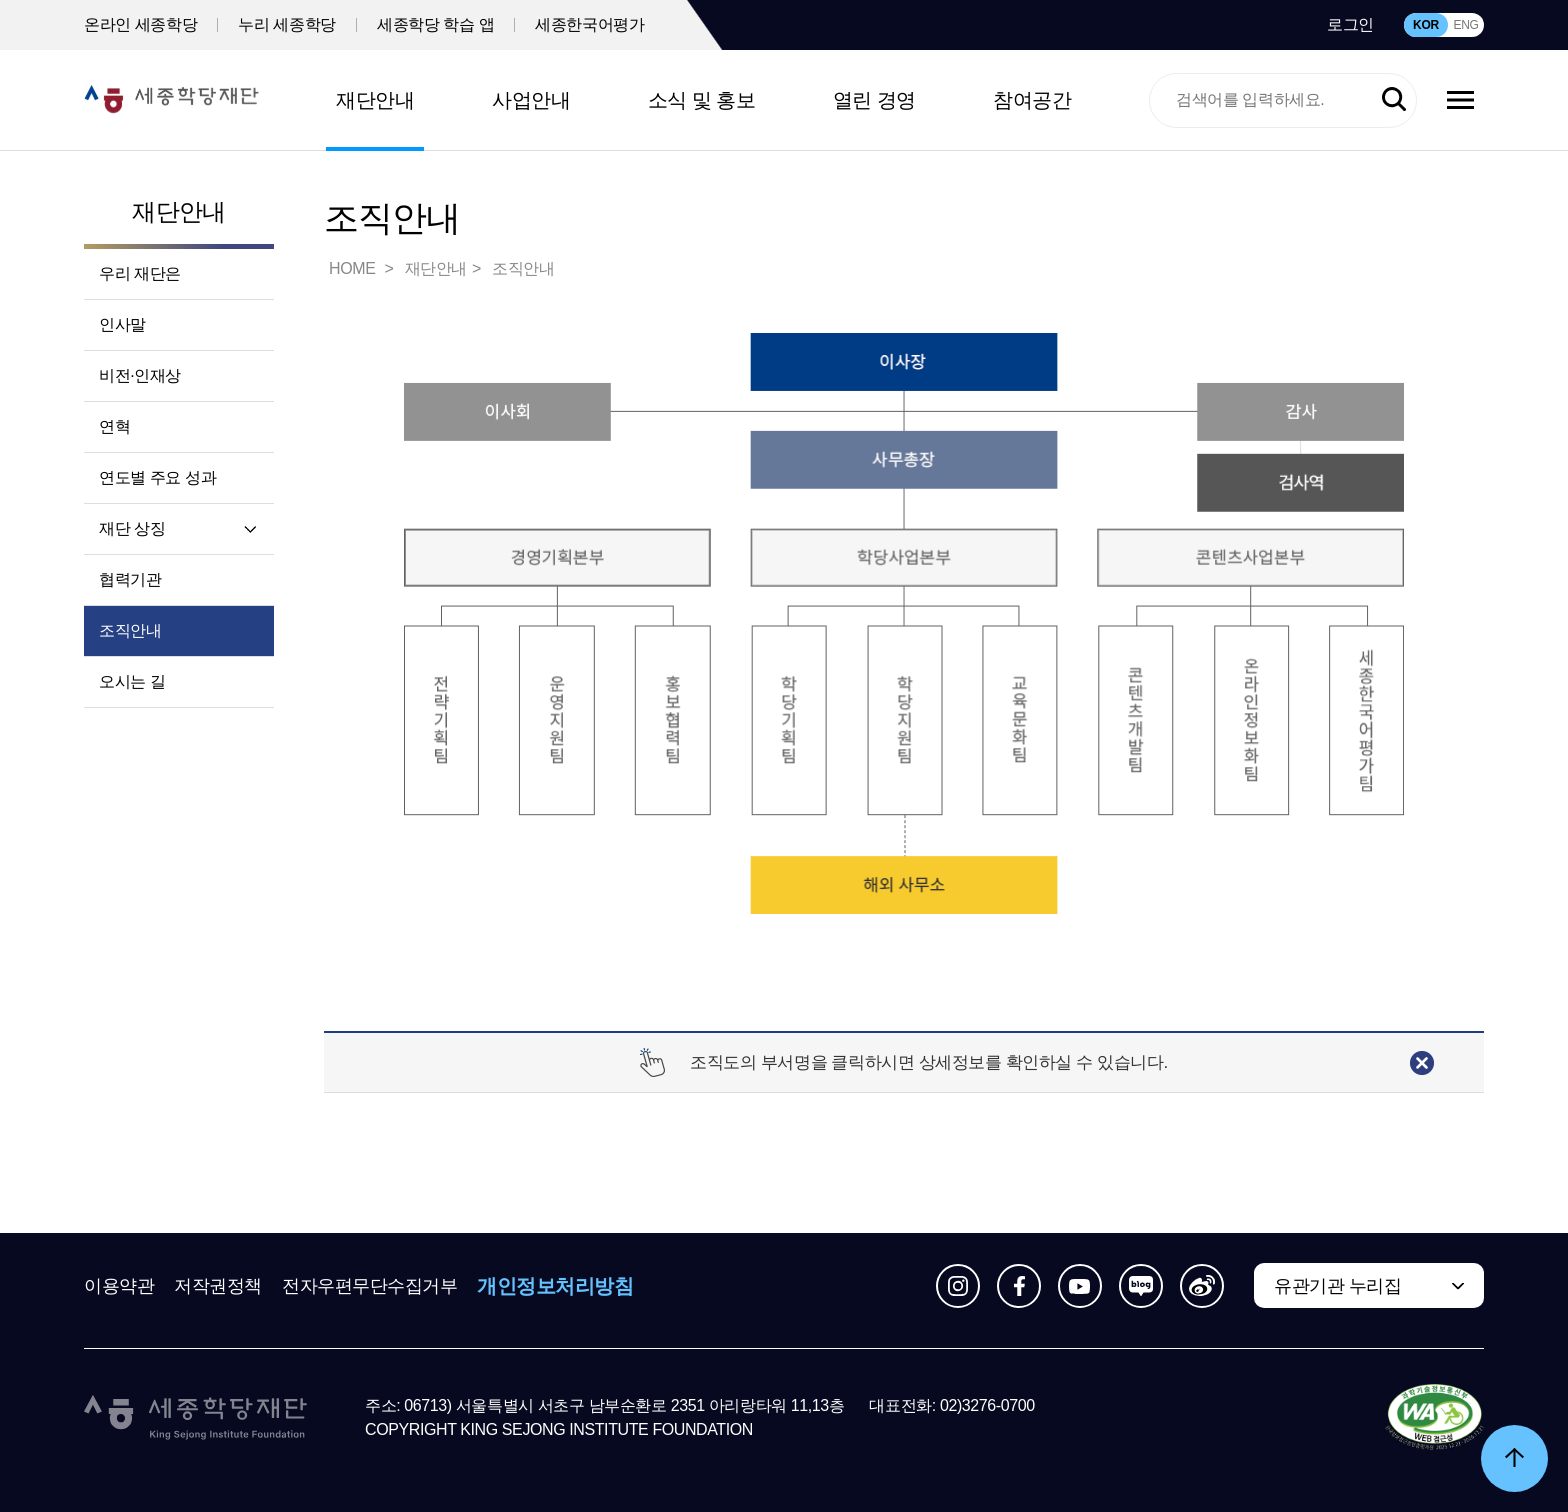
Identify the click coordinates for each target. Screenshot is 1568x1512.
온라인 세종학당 (140, 24)
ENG (1465, 25)
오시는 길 (132, 681)
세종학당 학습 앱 (435, 24)
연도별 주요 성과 (157, 477)
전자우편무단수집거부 (370, 1286)
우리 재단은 (140, 273)
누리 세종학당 (287, 24)
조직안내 (130, 630)
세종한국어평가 (589, 24)
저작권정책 (218, 1286)
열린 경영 (874, 100)
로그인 (1350, 24)
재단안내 (375, 100)
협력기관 (130, 579)
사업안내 (531, 100)
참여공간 (1032, 100)
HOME (354, 268)
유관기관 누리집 (1337, 1286)
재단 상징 (132, 528)
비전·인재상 (140, 375)
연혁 (114, 426)
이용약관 (119, 1286)
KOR (1426, 25)
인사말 (122, 324)
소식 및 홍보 (702, 100)
